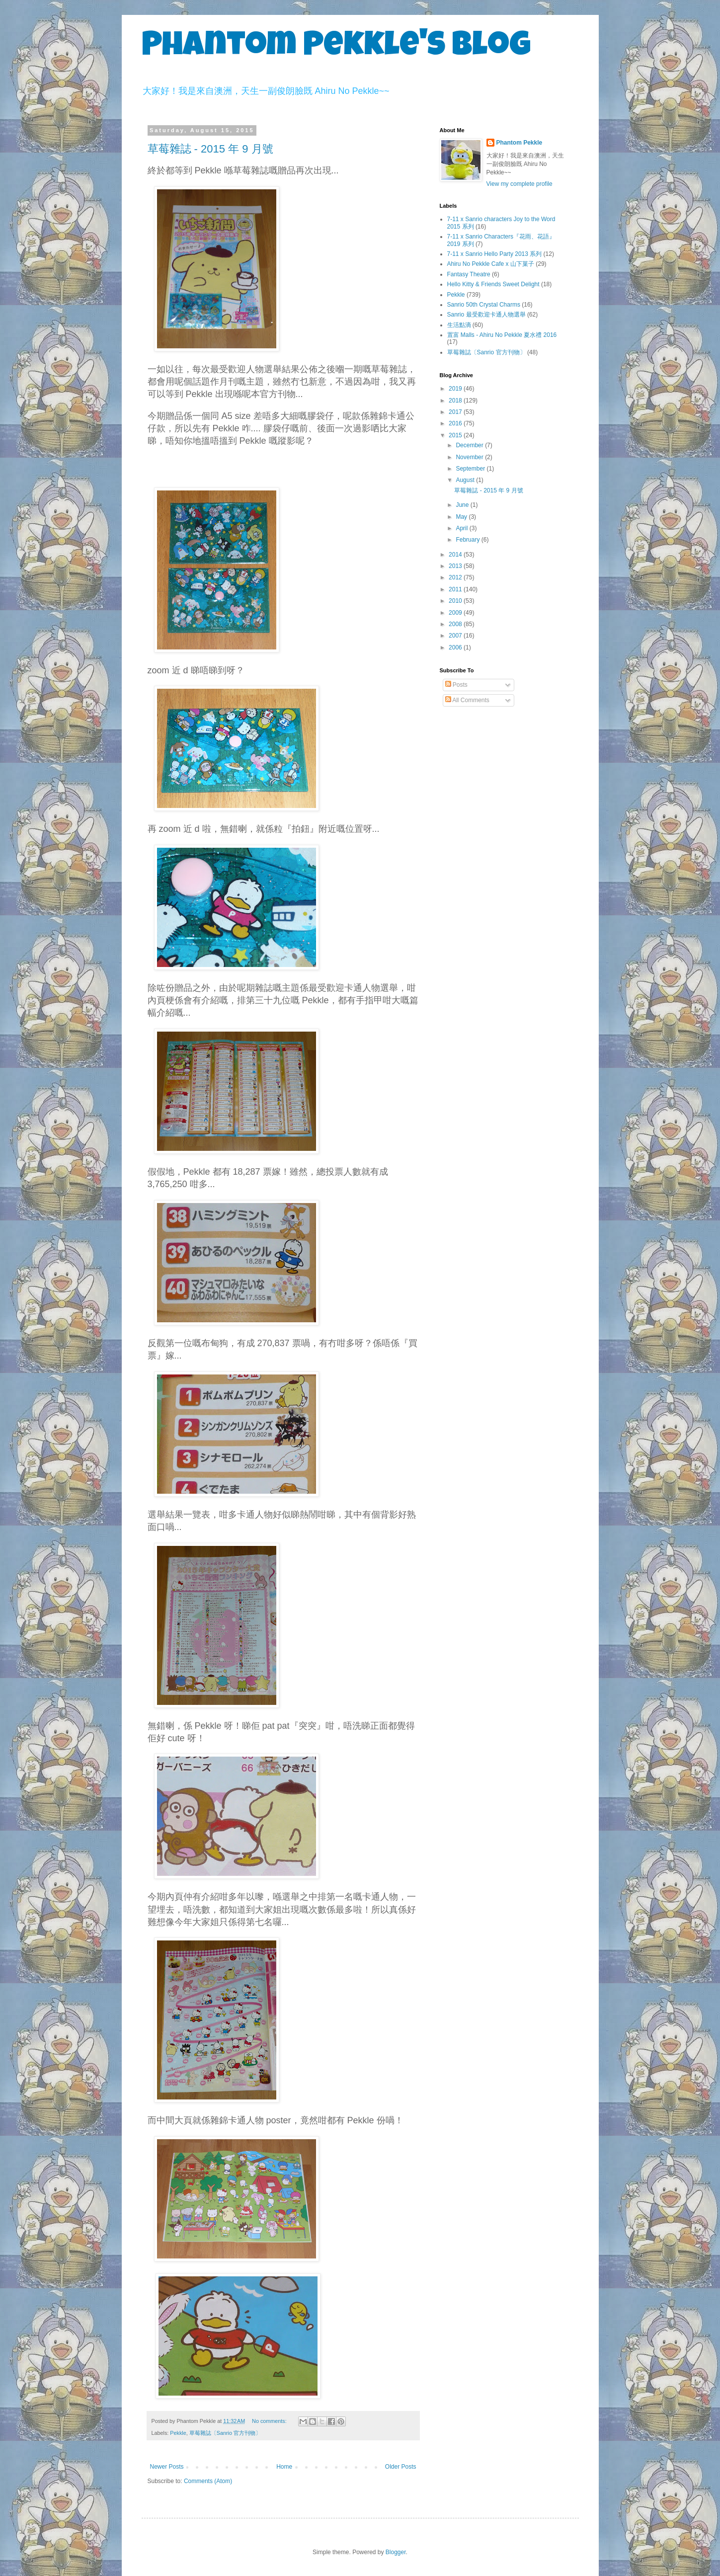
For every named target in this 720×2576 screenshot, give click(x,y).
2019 (456, 388)
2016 (456, 423)
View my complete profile (519, 183)
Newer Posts (167, 2466)
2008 (456, 624)
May (462, 516)
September (471, 468)
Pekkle (178, 2433)
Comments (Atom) (208, 2481)
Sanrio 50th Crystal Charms (483, 304)
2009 (456, 612)
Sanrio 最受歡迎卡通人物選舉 (486, 314)
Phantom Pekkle (519, 142)
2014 (456, 554)
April (462, 528)
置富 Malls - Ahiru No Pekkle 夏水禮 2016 (502, 334)
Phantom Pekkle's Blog (336, 48)
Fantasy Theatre (468, 274)
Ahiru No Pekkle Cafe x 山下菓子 (490, 263)
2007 (456, 635)
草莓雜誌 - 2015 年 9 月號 (210, 149)
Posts (456, 684)
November (470, 457)
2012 (456, 577)
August (466, 480)
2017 (456, 411)
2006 (456, 647)
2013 (456, 566)
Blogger (396, 2552)
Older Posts (400, 2466)
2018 (456, 400)
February (468, 539)
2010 (456, 600)
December (470, 445)
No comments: (270, 2421)
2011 (456, 589)
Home (284, 2466)
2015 (456, 435)
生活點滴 (459, 325)
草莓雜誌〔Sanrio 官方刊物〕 (225, 2433)
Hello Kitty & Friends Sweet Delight (493, 284)
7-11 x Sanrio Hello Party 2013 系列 (494, 253)
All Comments (467, 700)
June (463, 504)
